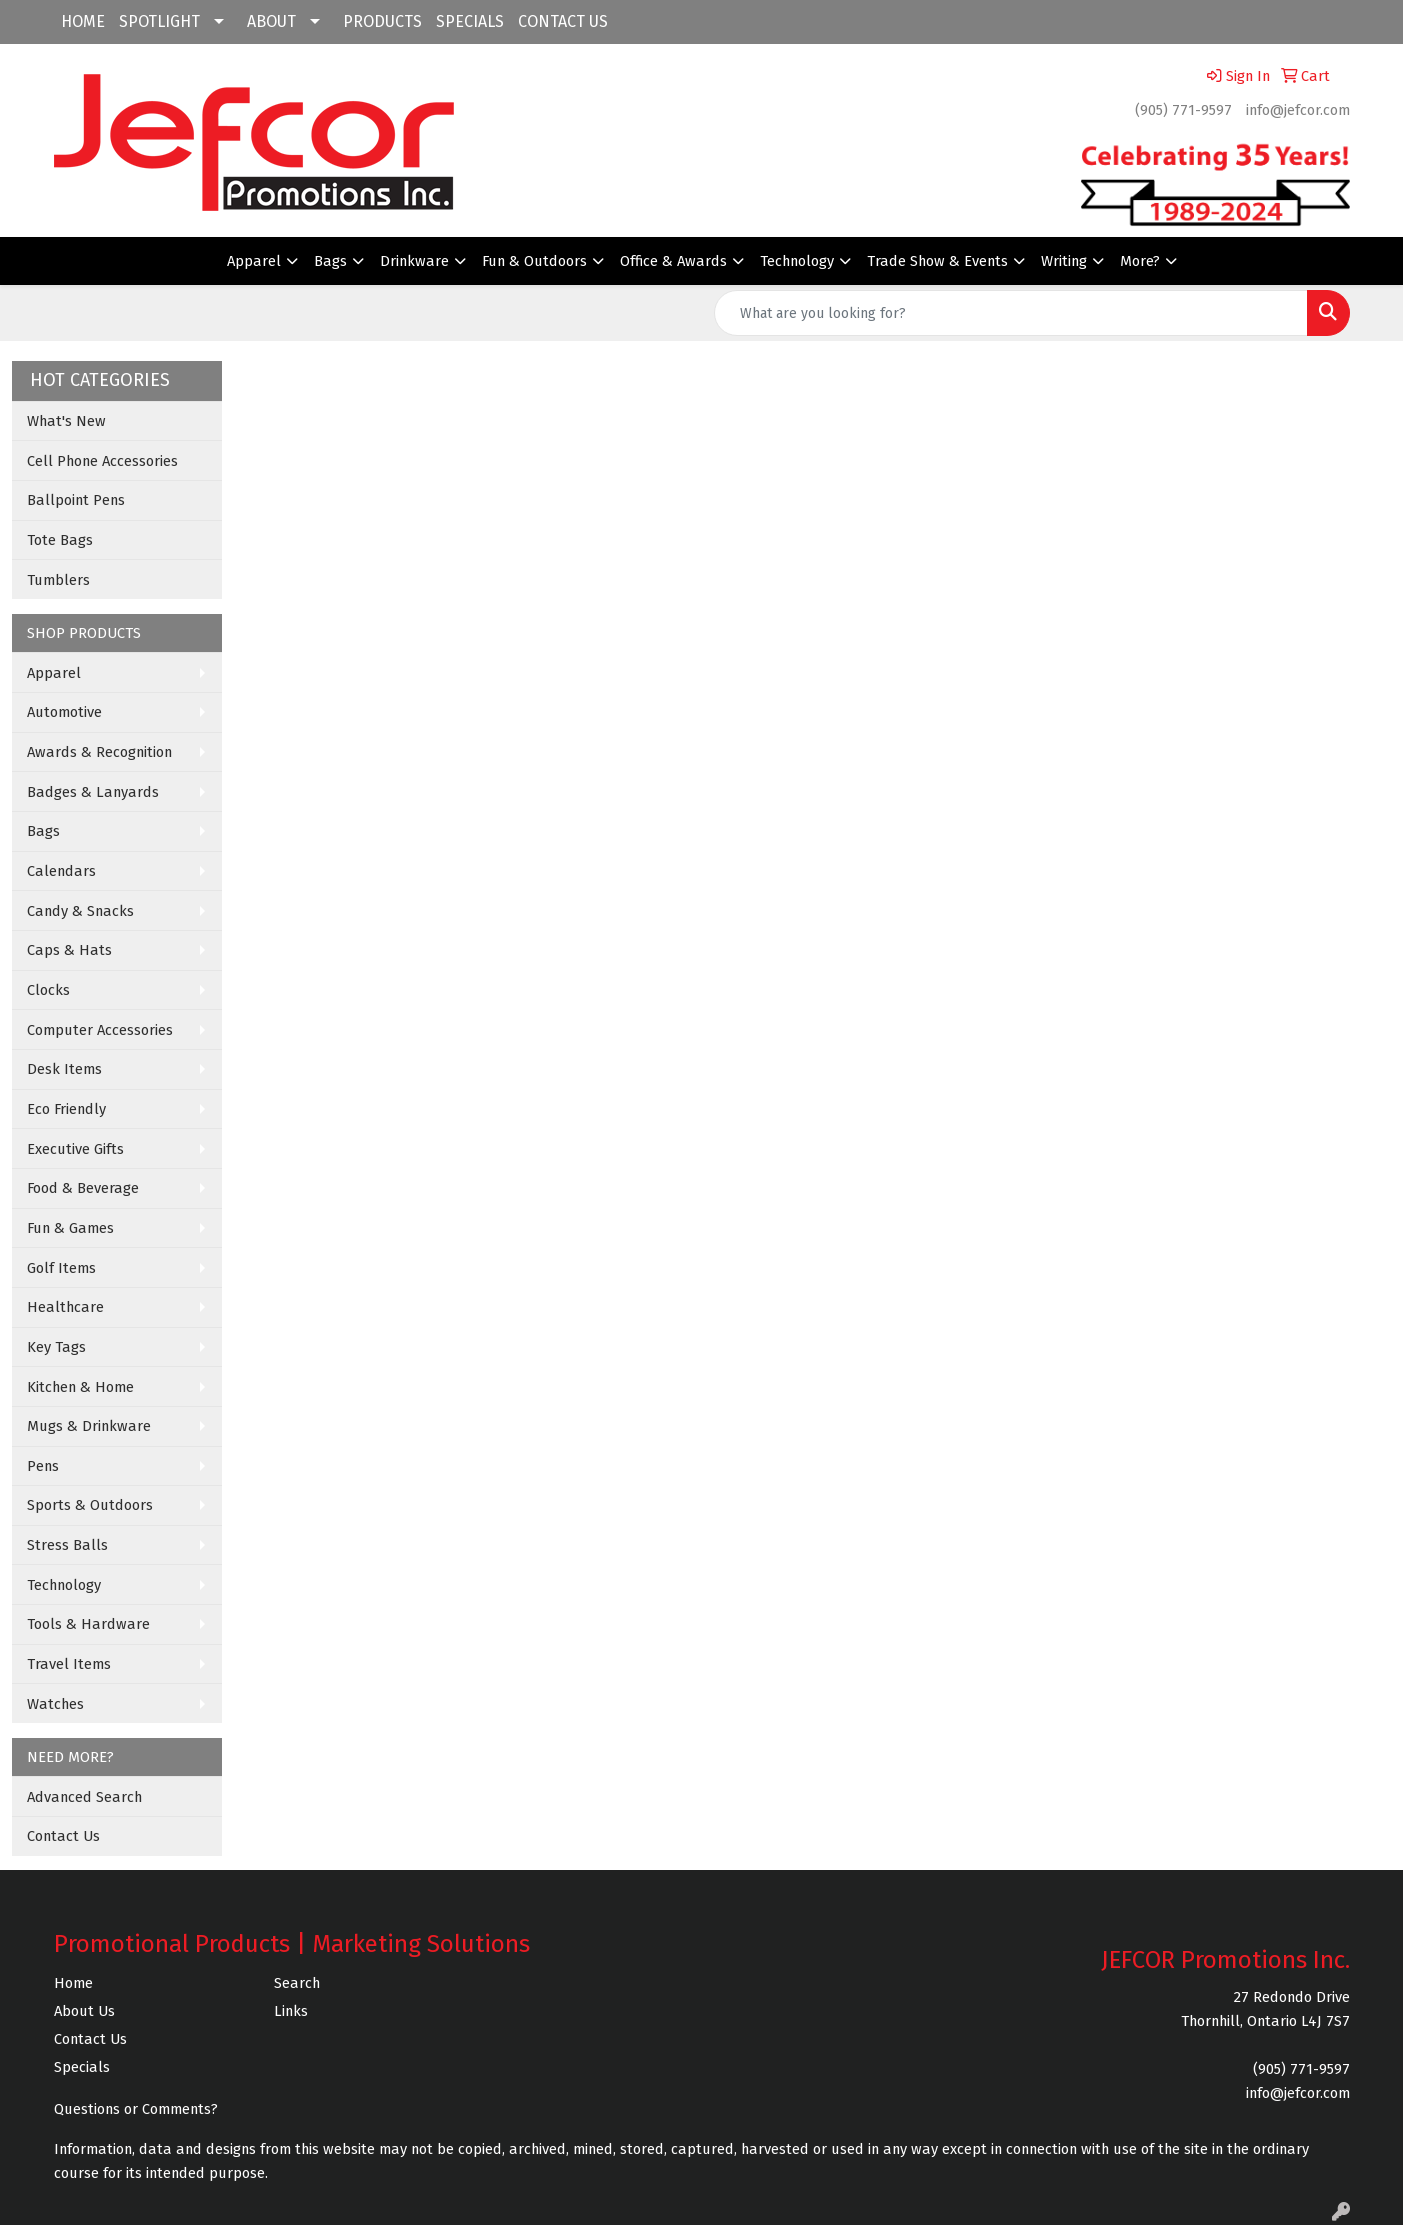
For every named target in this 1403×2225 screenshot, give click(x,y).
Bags (330, 261)
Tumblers (58, 580)
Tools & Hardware (88, 1624)
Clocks (48, 990)
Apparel (254, 261)
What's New (66, 421)
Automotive (64, 712)
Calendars (61, 871)
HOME (83, 21)
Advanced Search (84, 1797)
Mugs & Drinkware (89, 1426)
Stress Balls (67, 1545)
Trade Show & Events (937, 261)
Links (291, 2011)
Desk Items (64, 1069)
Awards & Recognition (99, 752)
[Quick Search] (1011, 313)
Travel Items (69, 1664)
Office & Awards (673, 261)
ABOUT (271, 21)
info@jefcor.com (1298, 110)
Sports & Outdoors (90, 1505)
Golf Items (61, 1268)
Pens (43, 1466)
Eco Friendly (66, 1109)
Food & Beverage (83, 1188)
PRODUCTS (382, 21)
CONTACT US (563, 21)
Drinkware (414, 261)
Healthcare (65, 1307)
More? (1140, 261)
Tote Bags (60, 540)
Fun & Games (70, 1228)
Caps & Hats (69, 950)
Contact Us (63, 1836)
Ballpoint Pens (76, 500)
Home (73, 1983)
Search (297, 1983)
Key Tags (56, 1347)
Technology (797, 261)
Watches (55, 1704)
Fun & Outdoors (534, 261)
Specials (82, 2067)
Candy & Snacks (80, 911)
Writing (1064, 261)
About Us (84, 2011)
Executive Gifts (75, 1149)
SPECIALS (470, 21)
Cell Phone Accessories (102, 461)
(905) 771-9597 (1183, 110)
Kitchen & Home (80, 1387)
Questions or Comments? (136, 2109)
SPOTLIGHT (159, 21)
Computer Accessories (100, 1030)
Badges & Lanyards (93, 792)
